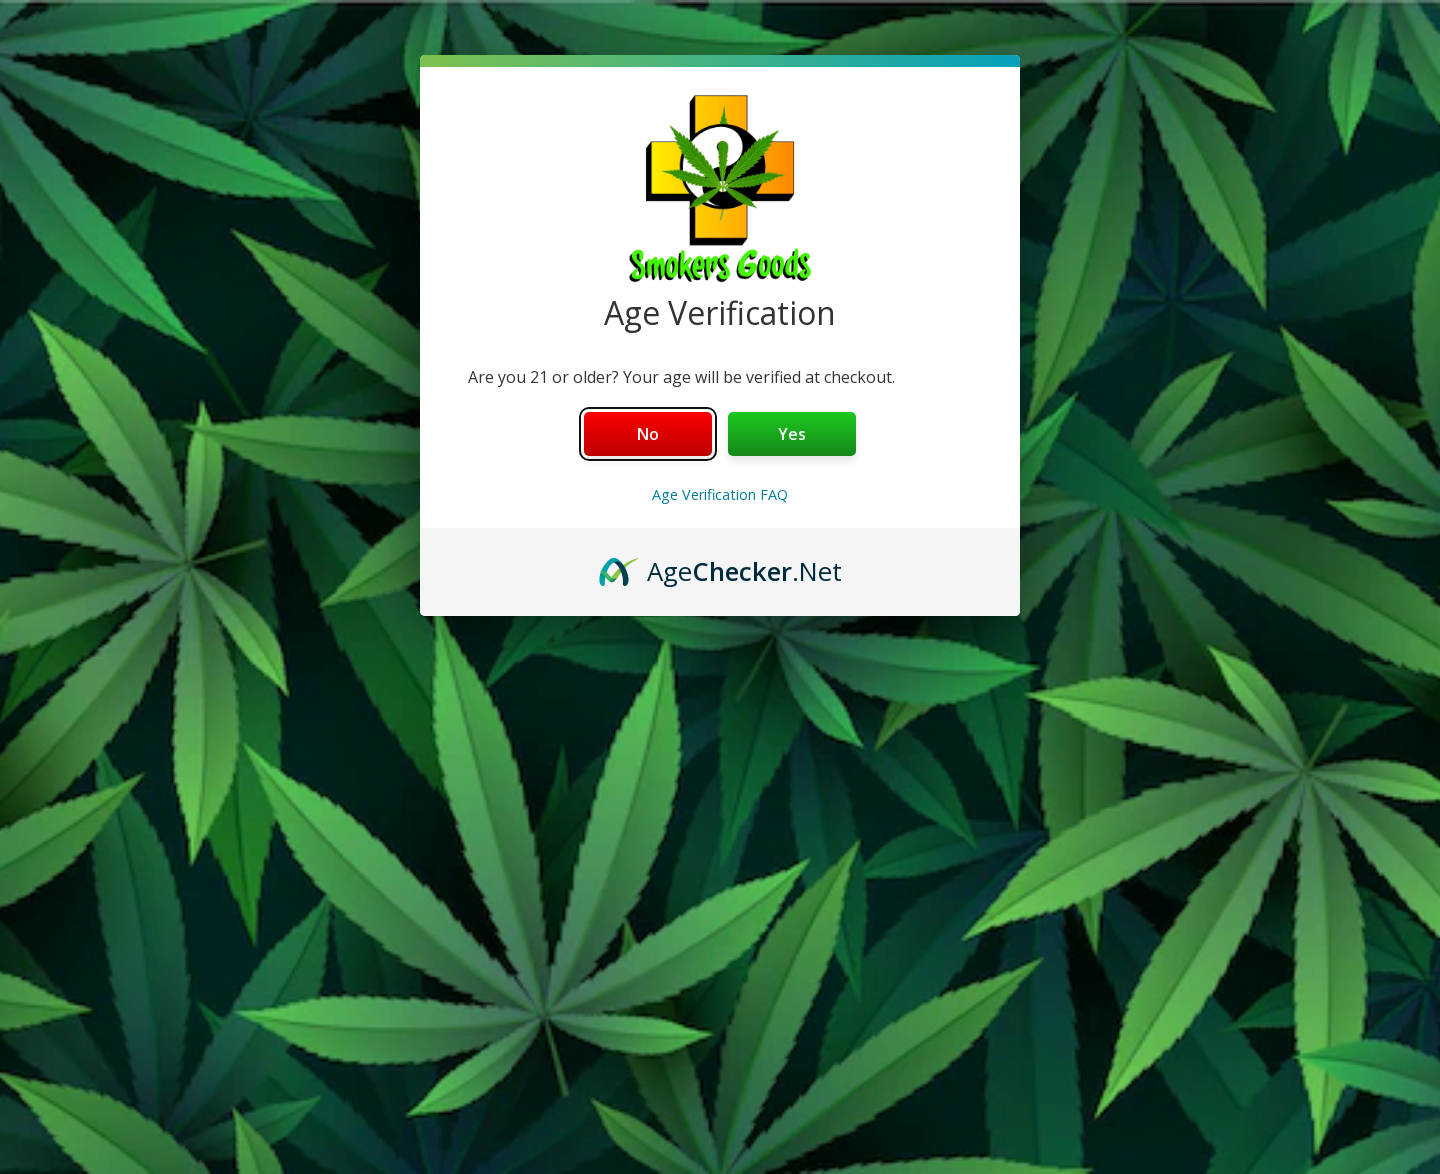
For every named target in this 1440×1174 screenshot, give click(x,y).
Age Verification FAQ (720, 494)
